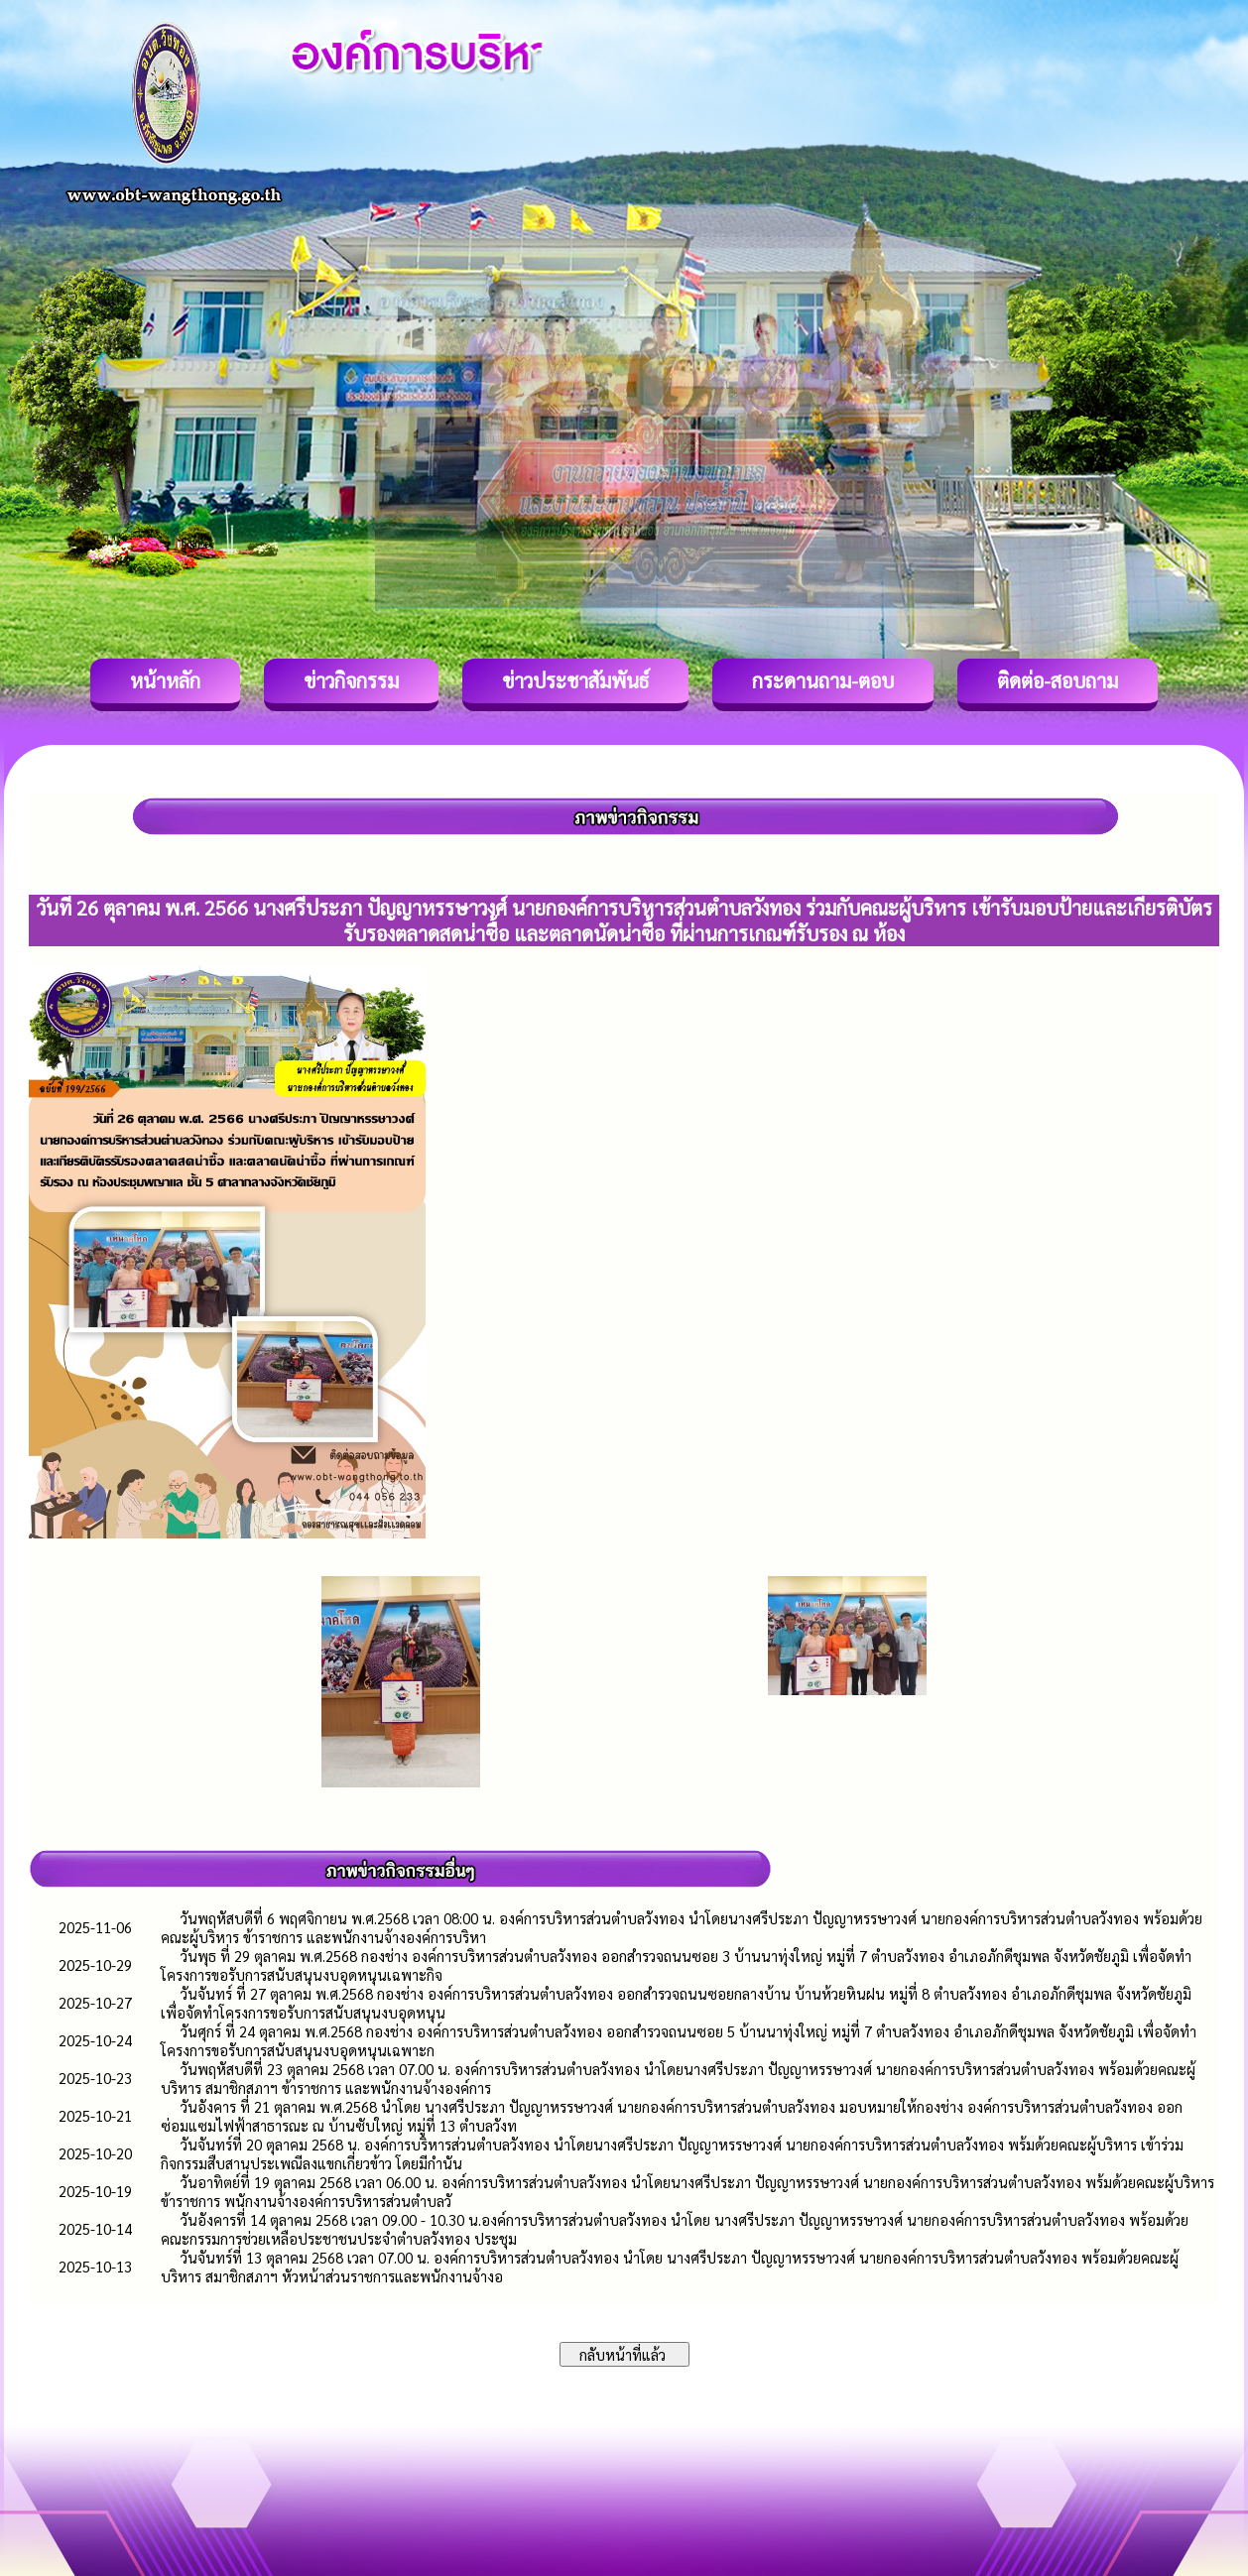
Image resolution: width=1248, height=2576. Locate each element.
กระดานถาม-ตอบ (823, 680)
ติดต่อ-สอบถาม (1057, 680)
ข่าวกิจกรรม (351, 680)
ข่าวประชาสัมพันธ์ (575, 680)
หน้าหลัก (165, 680)
